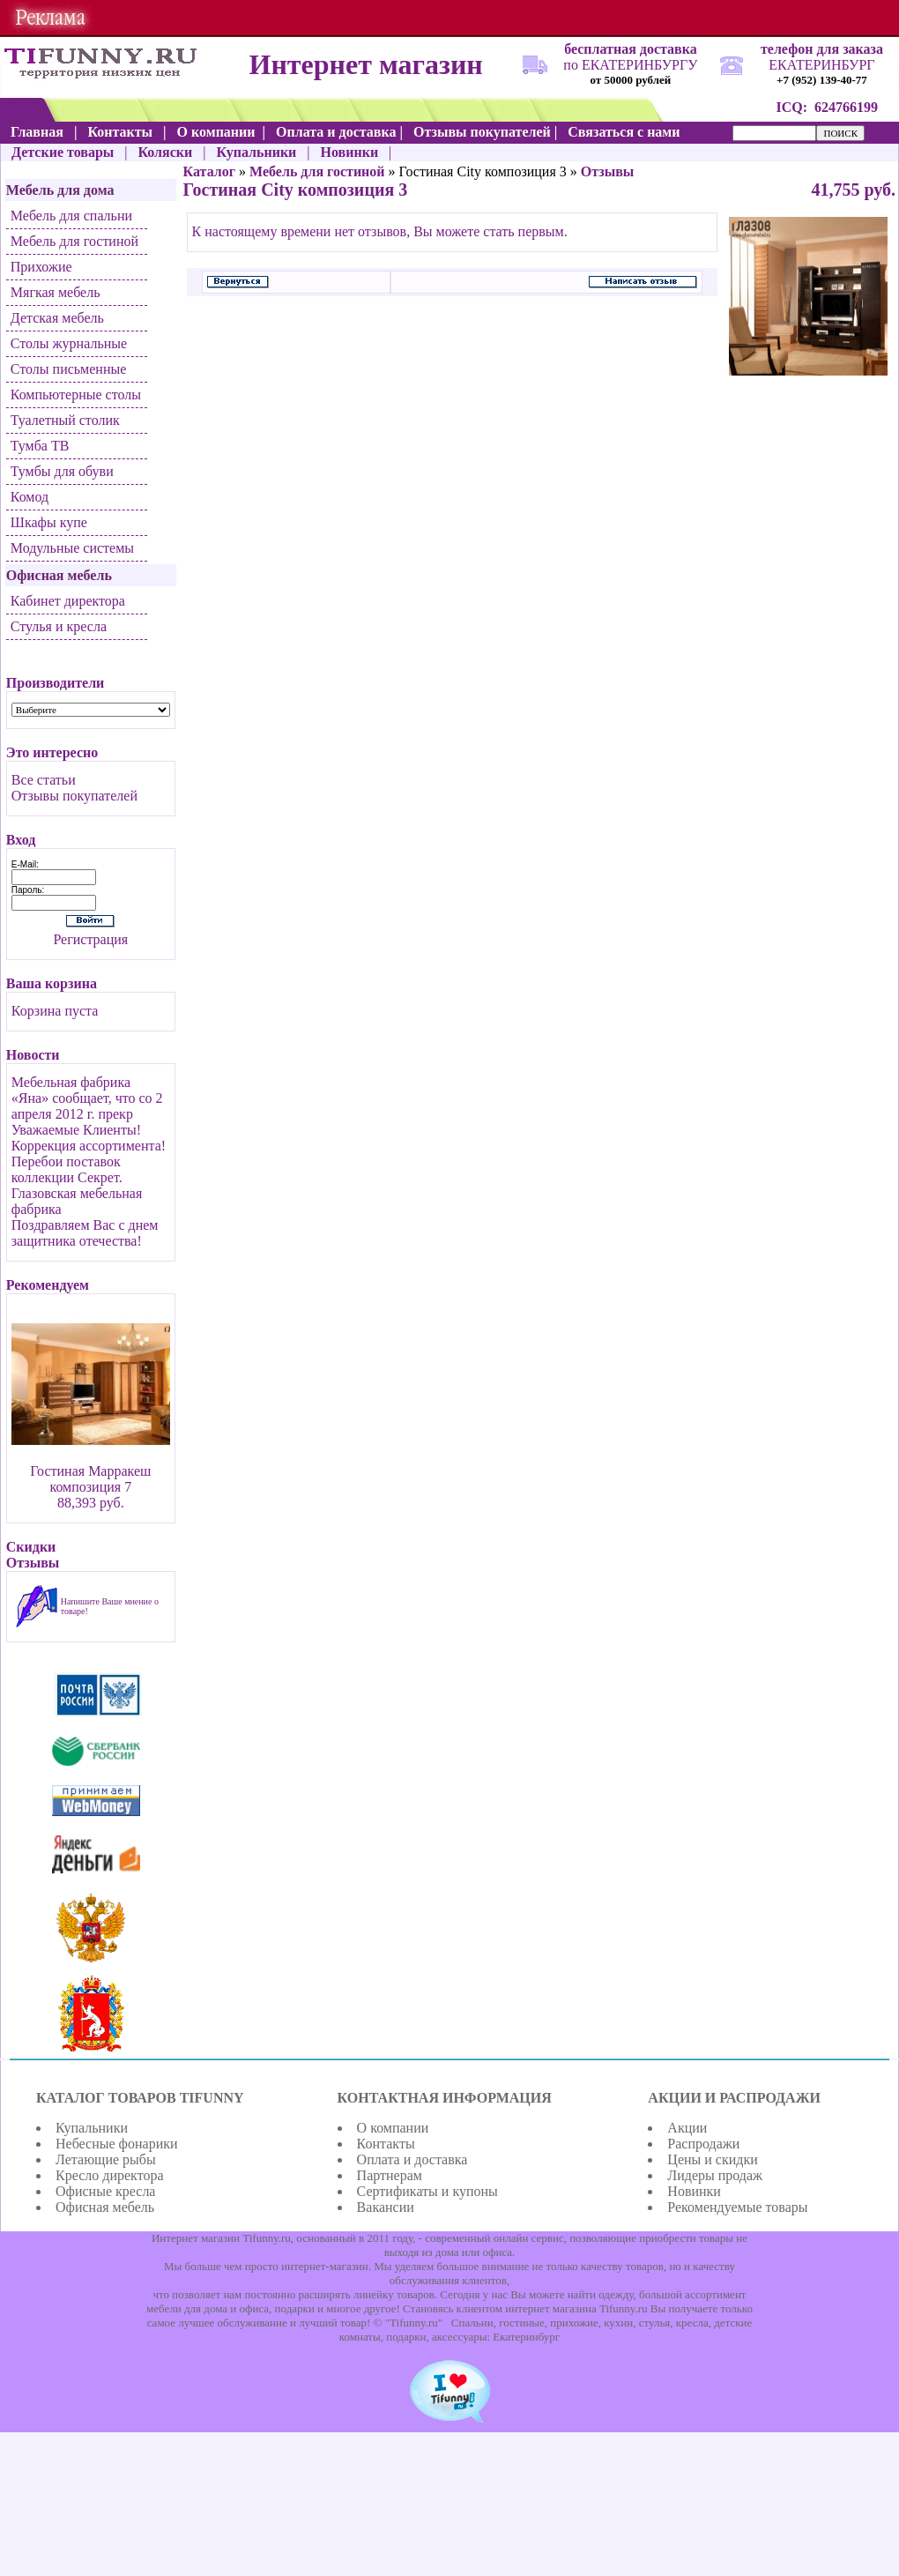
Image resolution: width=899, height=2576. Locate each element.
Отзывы (608, 171)
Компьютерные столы (76, 394)
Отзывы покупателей (74, 795)
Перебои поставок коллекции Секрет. (67, 1169)
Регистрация (90, 939)
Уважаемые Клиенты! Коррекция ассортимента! (88, 1137)
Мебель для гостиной (74, 241)
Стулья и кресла (59, 626)
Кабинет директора (68, 600)
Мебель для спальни (71, 215)
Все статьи (43, 779)
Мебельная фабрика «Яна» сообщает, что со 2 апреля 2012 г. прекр (87, 1098)
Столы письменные (69, 368)
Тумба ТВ (40, 445)
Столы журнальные (69, 343)
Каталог (209, 171)
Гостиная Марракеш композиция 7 (90, 1478)
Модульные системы (72, 547)
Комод (29, 496)
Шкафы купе (49, 522)
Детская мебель (57, 317)
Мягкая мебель (55, 292)
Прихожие (41, 266)
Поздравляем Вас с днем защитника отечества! (85, 1232)
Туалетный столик (65, 420)
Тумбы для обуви (62, 471)
